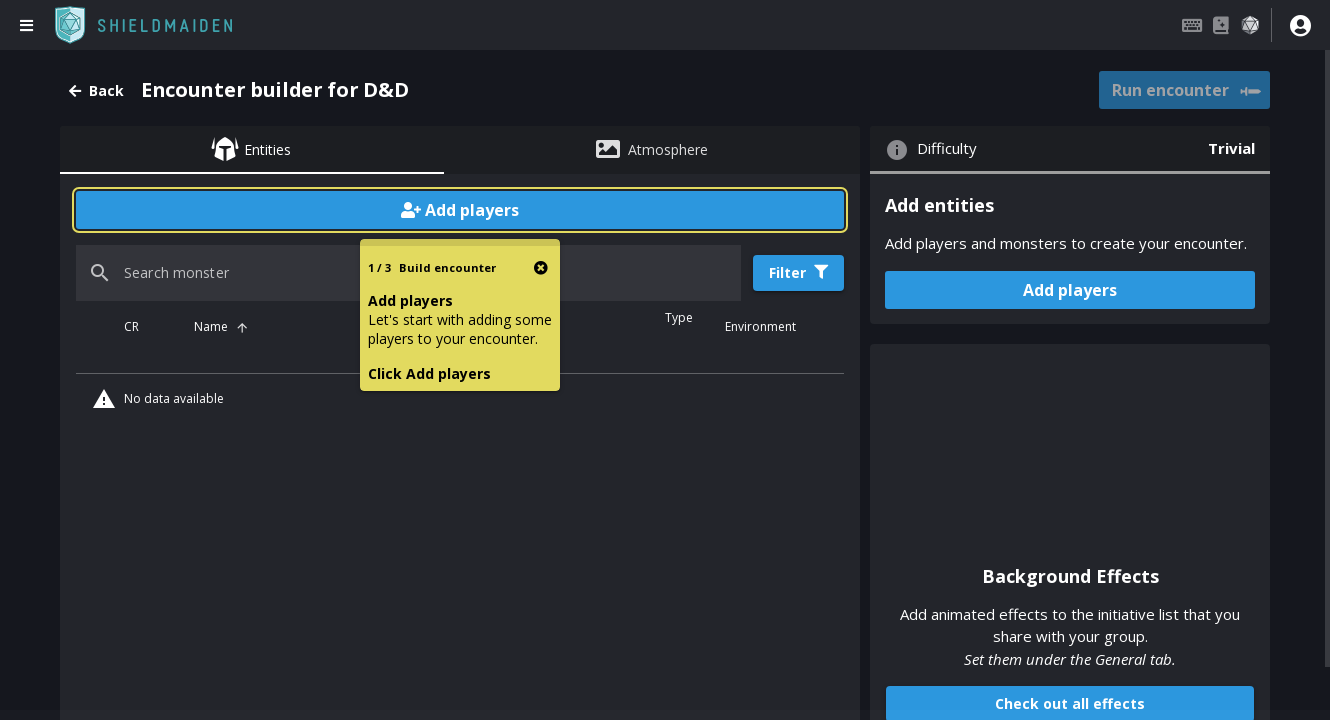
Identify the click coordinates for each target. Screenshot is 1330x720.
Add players (460, 210)
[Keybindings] (1192, 25)
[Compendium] (1221, 25)
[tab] (252, 150)
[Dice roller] (1250, 25)
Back (96, 90)
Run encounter (1186, 91)
